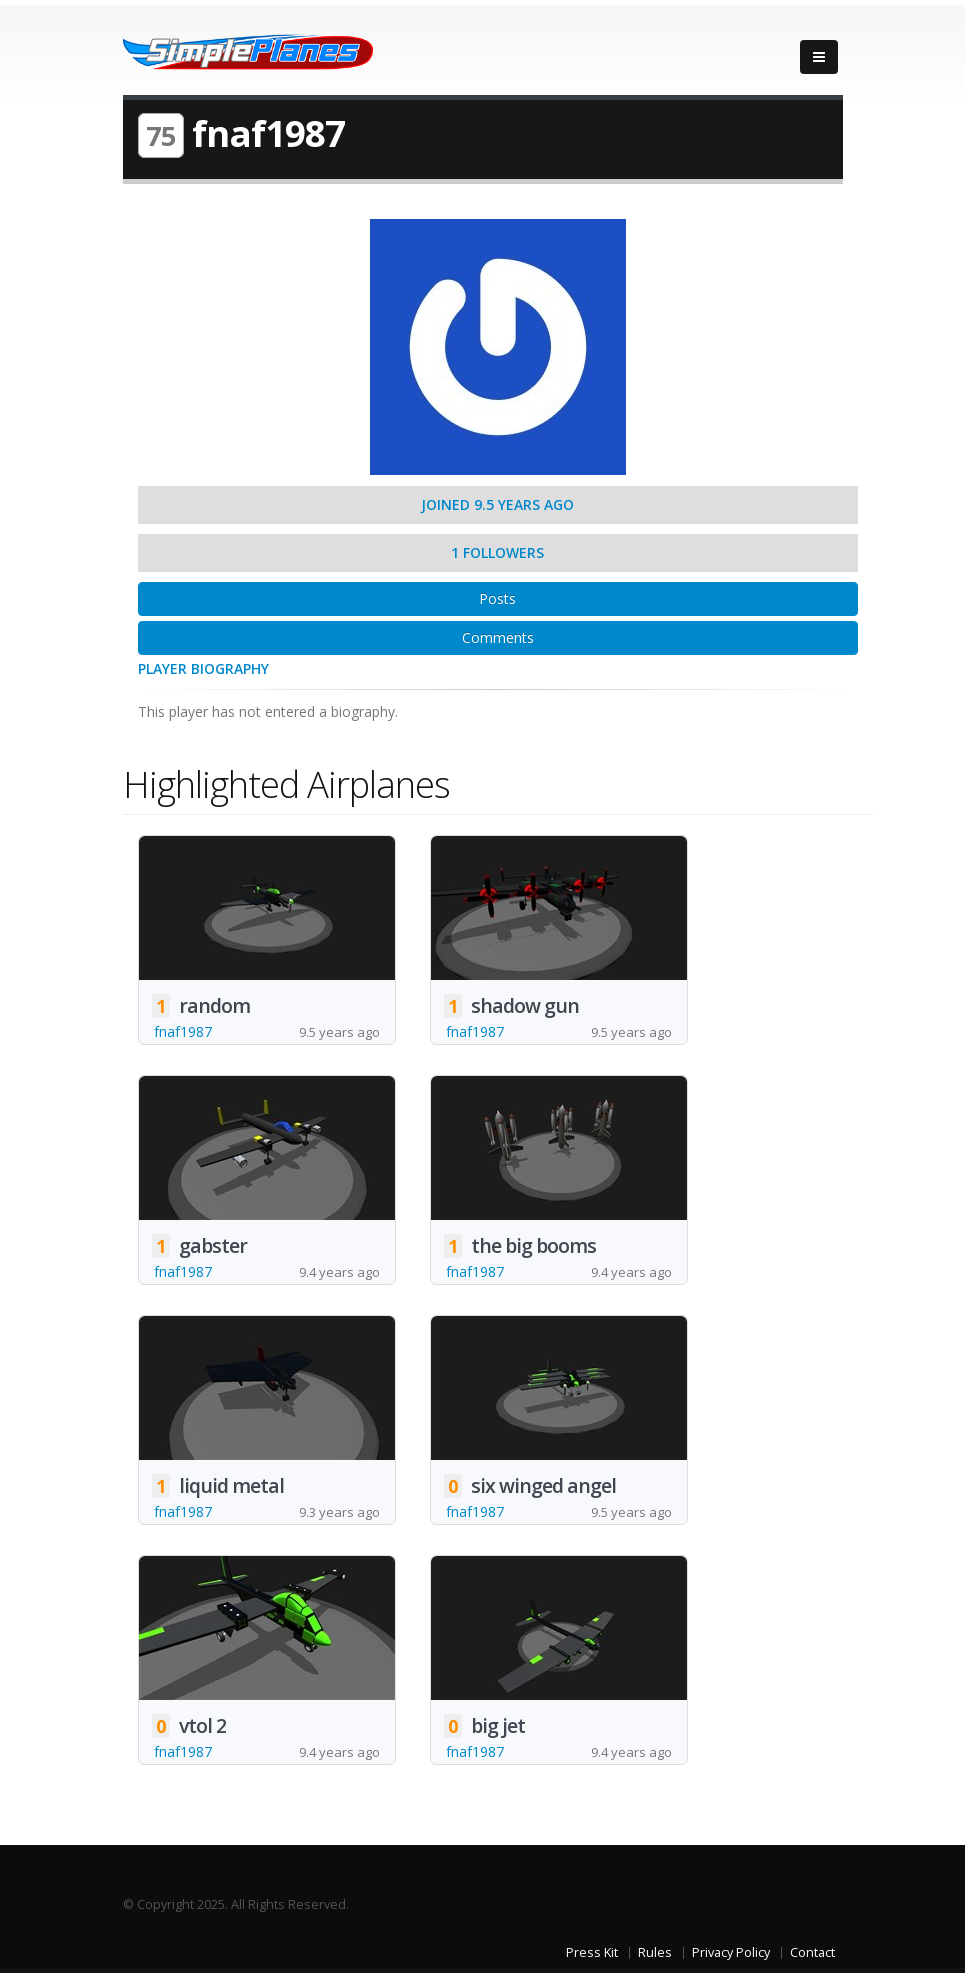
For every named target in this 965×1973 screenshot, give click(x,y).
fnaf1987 (183, 1031)
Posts (497, 598)
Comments (498, 637)
